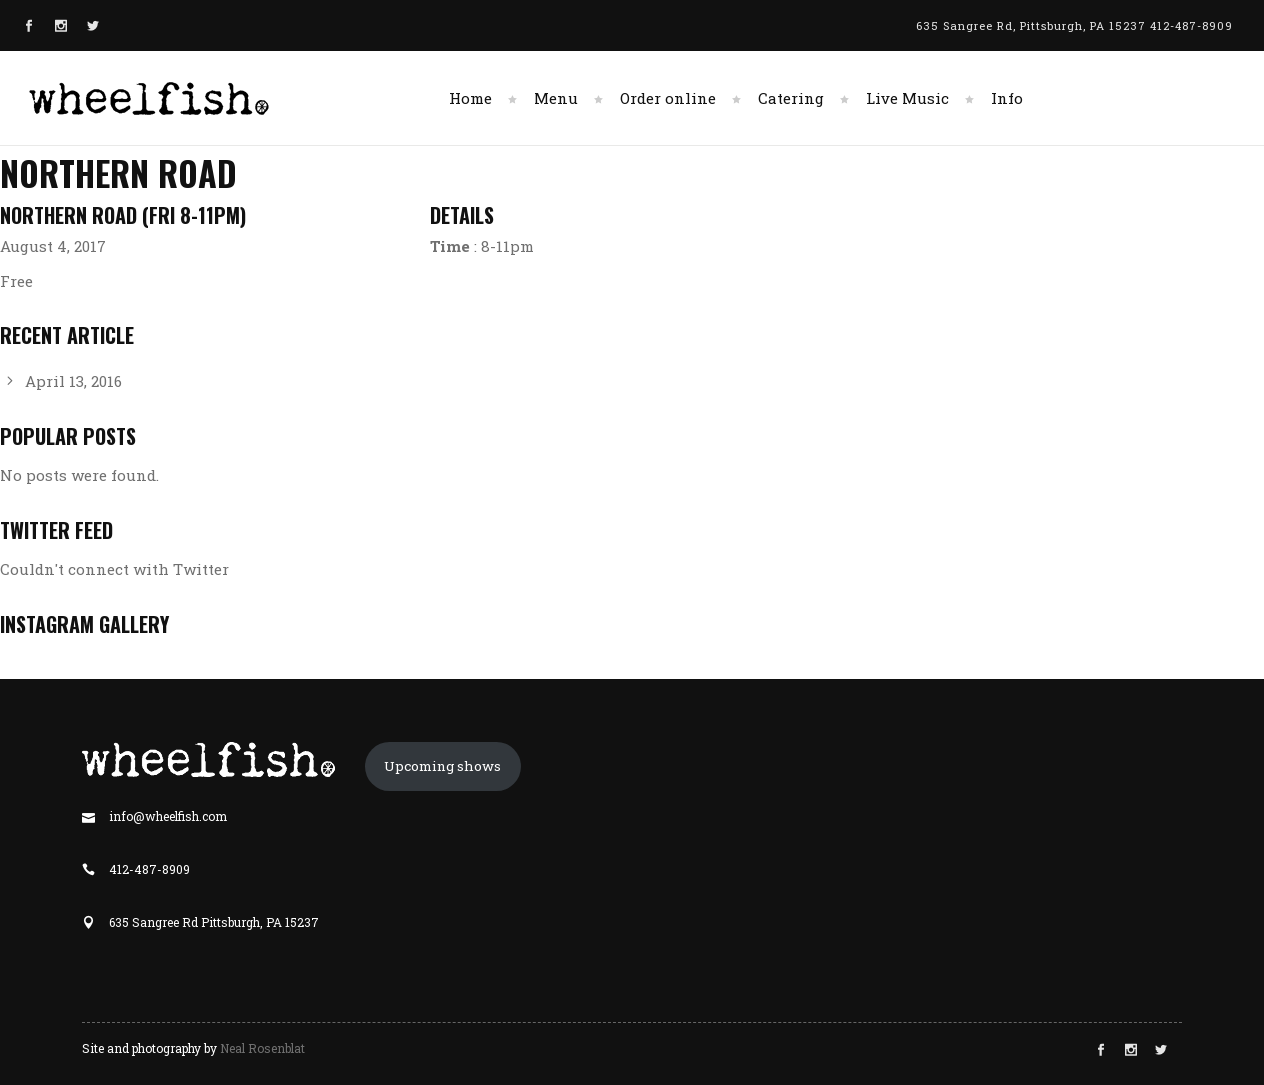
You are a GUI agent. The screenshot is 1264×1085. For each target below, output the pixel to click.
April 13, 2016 (73, 381)
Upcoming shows (442, 766)
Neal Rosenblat (262, 1048)
